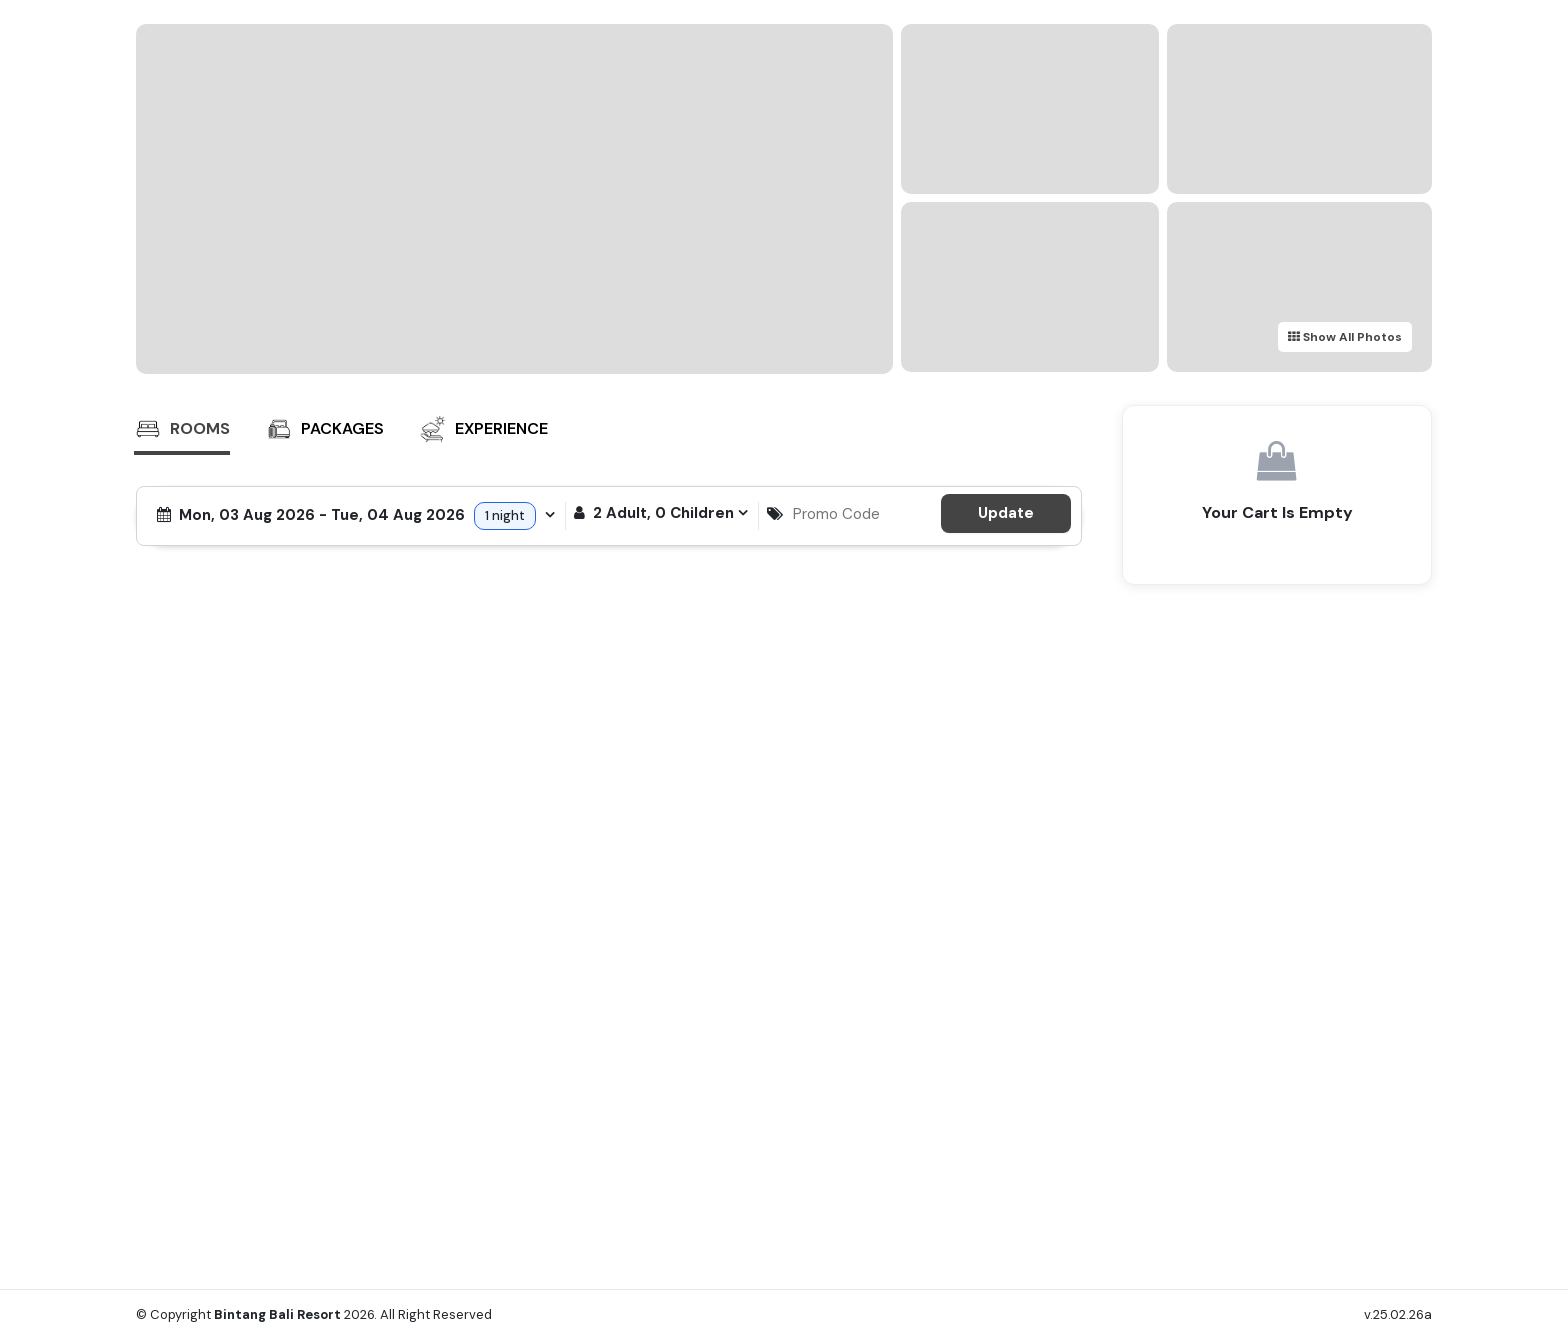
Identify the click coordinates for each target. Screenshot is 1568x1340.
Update (1006, 513)
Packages (324, 429)
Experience (483, 429)
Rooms (182, 429)
